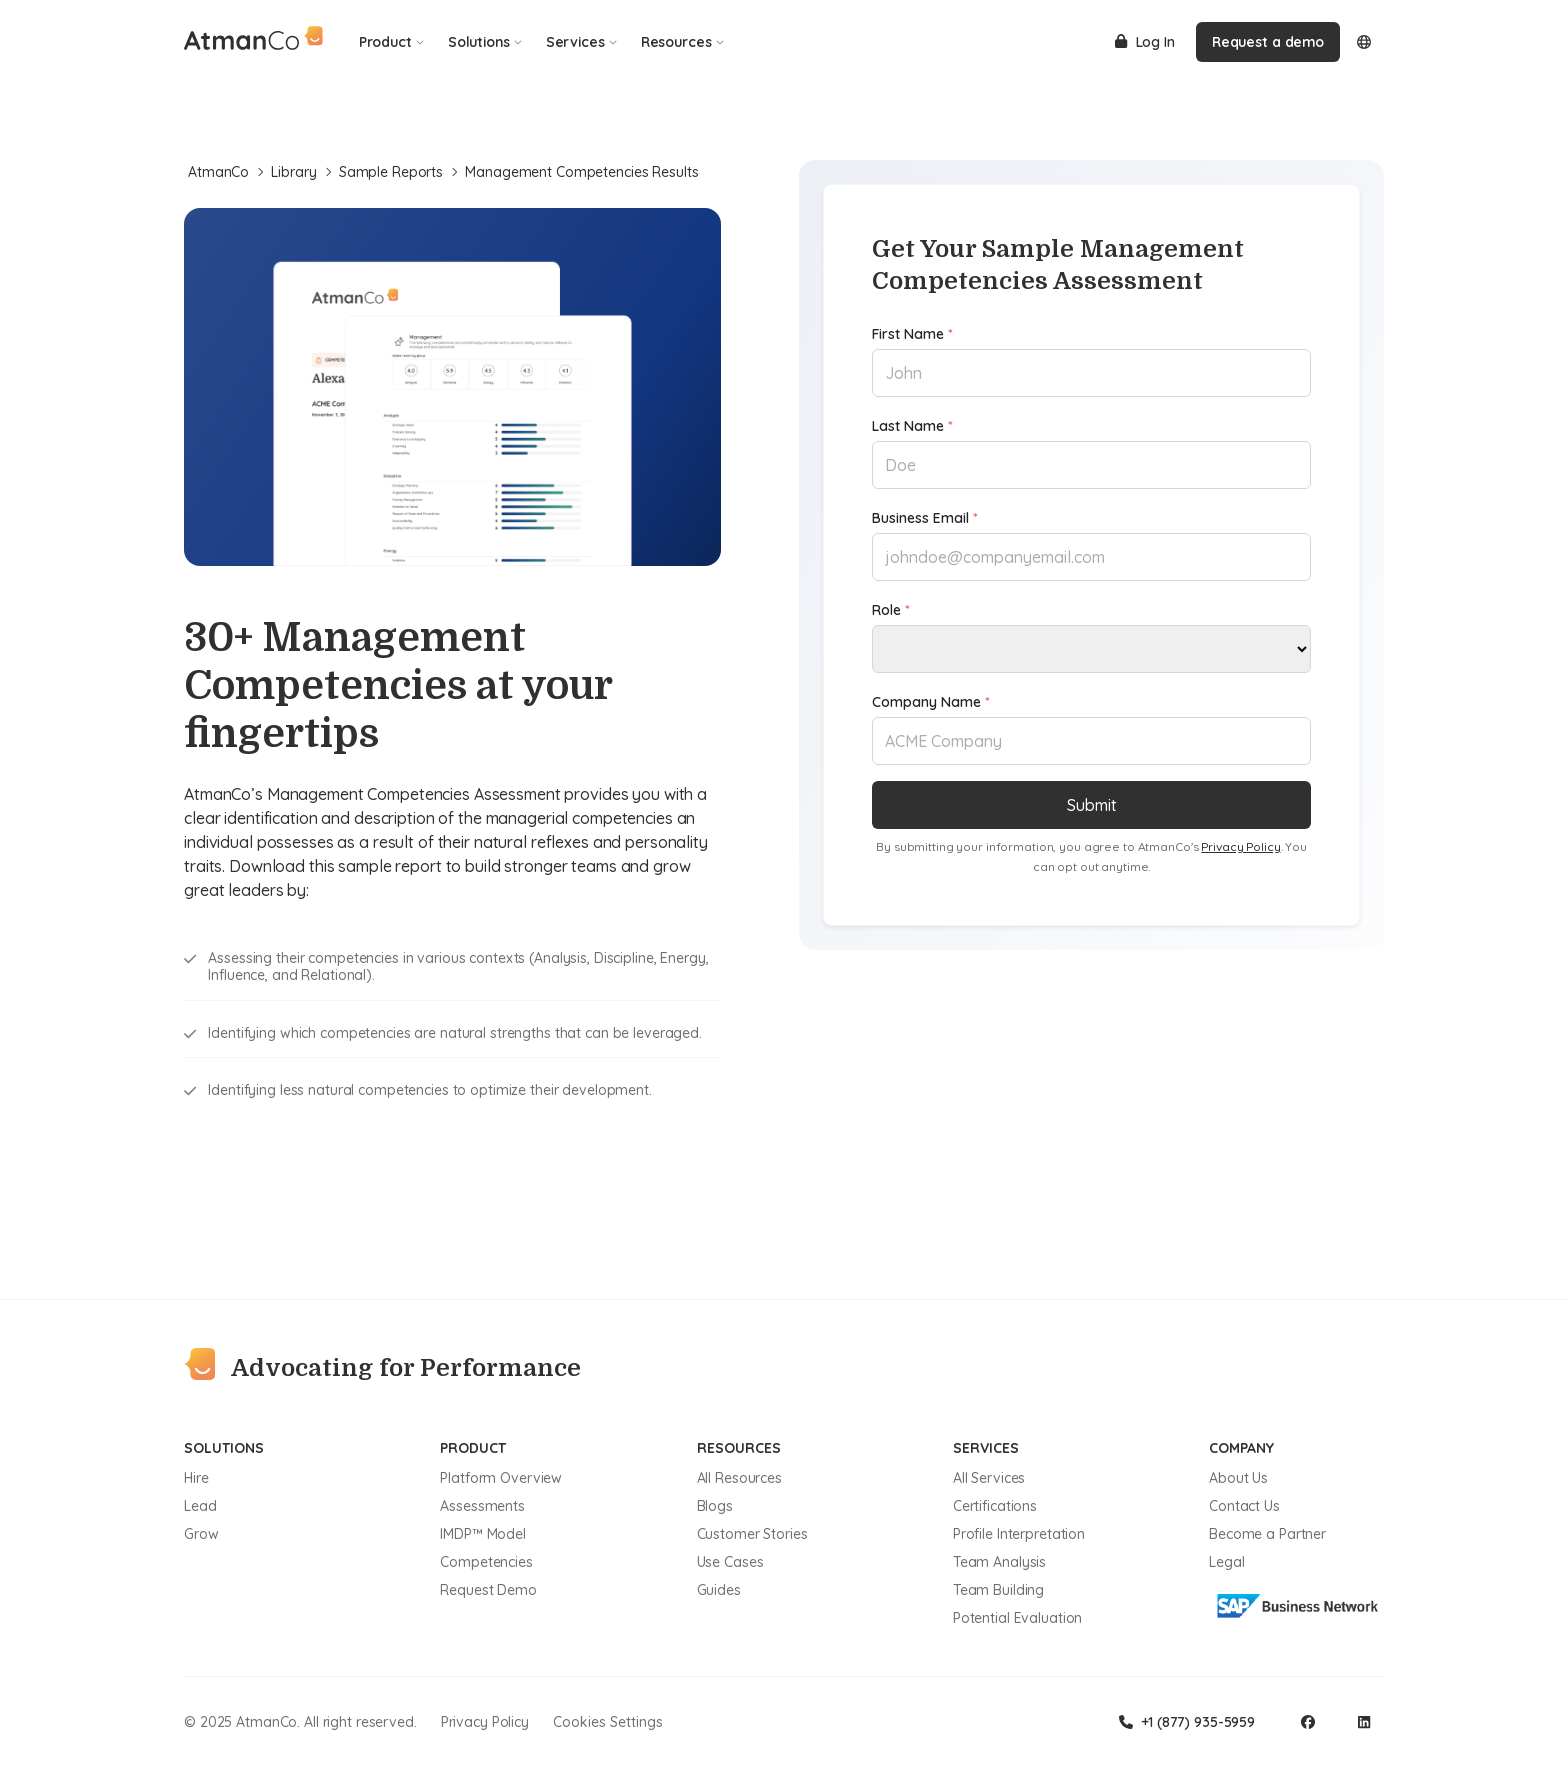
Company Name (931, 702)
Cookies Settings (608, 1722)
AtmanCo (225, 172)
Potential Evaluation (1018, 1618)
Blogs (715, 1506)
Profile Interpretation (1019, 1534)
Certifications (995, 1506)
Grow (201, 1534)
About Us (1238, 1478)
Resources (682, 42)
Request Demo (488, 1590)
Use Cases (730, 1562)
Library (300, 172)
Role (891, 610)
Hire (196, 1478)
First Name (912, 334)
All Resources (739, 1478)
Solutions (485, 42)
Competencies (486, 1562)
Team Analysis (999, 1562)
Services (581, 42)
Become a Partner (1267, 1534)
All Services (989, 1478)
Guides (719, 1590)
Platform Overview (501, 1478)
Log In (1145, 42)
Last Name (912, 426)
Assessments (482, 1506)
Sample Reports (398, 172)
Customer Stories (752, 1534)
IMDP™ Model (483, 1534)
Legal (1226, 1562)
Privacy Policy (1240, 846)
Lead (200, 1506)
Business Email (925, 518)
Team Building (998, 1590)
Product (391, 42)
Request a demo (1268, 42)
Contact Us (1244, 1506)
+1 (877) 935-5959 (1187, 1722)
